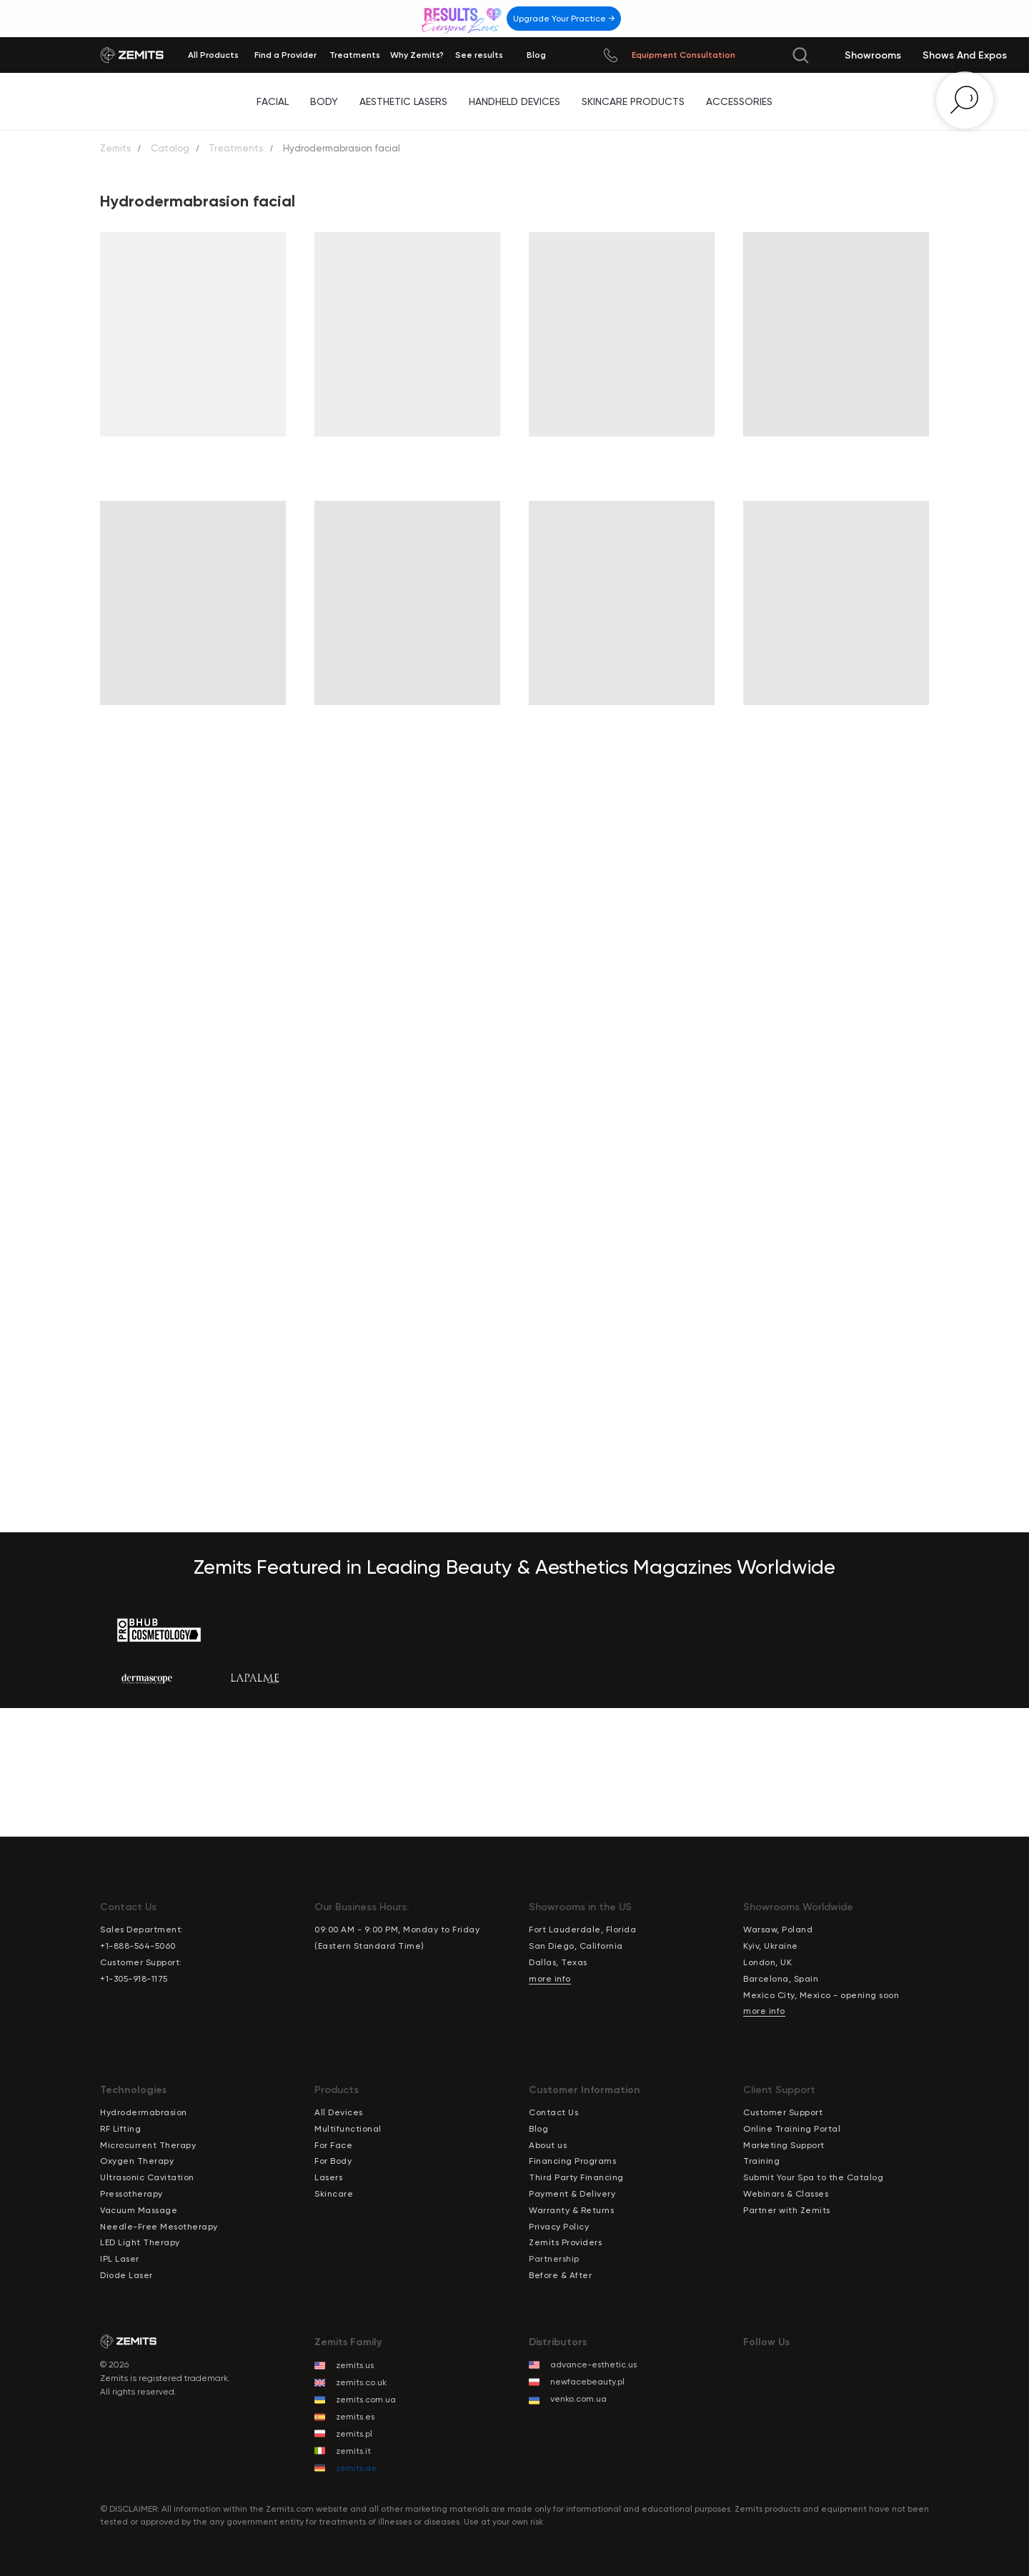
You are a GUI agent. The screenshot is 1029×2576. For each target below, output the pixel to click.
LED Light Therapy (140, 2242)
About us (548, 2145)
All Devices (338, 2112)
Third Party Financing (576, 2177)
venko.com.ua (578, 2399)
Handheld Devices (514, 101)
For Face (333, 2145)
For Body (333, 2161)
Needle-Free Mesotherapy (159, 2227)
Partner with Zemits (786, 2210)
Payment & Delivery (572, 2194)
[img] (463, 18)
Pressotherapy (131, 2194)
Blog (538, 2129)
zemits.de (356, 2468)
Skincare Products (633, 101)
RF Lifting (120, 2129)
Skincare (333, 2194)
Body (324, 101)
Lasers (328, 2177)
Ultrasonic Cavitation (147, 2177)
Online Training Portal (791, 2129)
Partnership (554, 2259)
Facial (273, 101)
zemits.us (355, 2365)
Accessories (739, 101)
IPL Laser (119, 2259)
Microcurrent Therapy (148, 2145)
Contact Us (553, 2112)
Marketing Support (784, 2145)
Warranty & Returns (571, 2210)
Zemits (115, 148)
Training (761, 2161)
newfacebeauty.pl (587, 2382)
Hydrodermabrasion (143, 2112)
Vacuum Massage (138, 2210)
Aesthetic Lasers (403, 101)
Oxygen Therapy (137, 2161)
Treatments (236, 148)
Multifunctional (348, 2129)
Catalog (170, 148)
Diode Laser (126, 2275)
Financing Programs (572, 2161)
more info (550, 1979)
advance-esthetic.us (593, 2365)
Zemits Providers (565, 2242)
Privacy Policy (559, 2227)
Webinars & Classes (785, 2194)
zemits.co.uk (361, 2382)
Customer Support (782, 2112)
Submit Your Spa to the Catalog (813, 2177)
